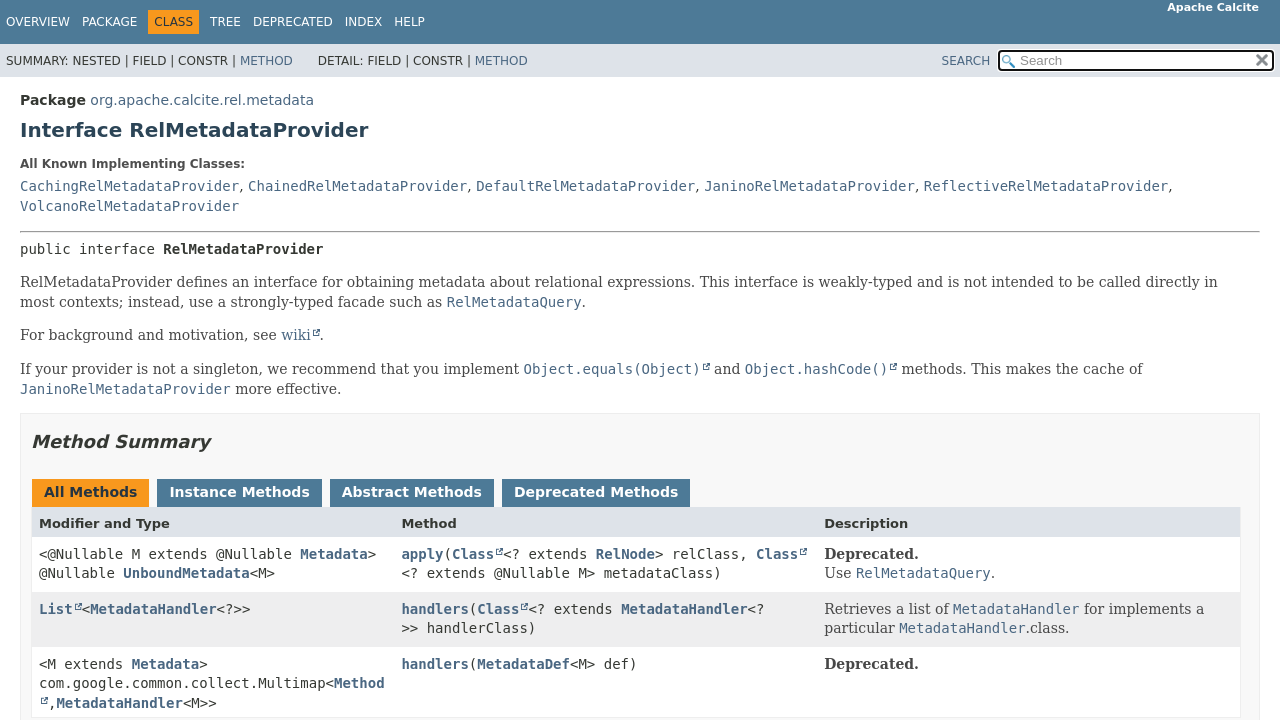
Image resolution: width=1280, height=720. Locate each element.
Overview (38, 22)
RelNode (625, 554)
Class (473, 554)
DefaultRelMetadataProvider (585, 186)
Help (409, 22)
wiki (295, 335)
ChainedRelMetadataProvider (357, 186)
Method (266, 61)
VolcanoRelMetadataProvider (129, 206)
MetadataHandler (153, 609)
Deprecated (293, 22)
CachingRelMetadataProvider (129, 186)
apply (422, 554)
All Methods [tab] (90, 492)
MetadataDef (523, 664)
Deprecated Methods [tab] (596, 492)
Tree (225, 22)
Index (364, 22)
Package (109, 22)
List (56, 609)
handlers (434, 609)
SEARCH (966, 61)
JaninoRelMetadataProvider (809, 186)
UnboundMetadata (186, 573)
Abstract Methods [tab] (412, 492)
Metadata (333, 554)
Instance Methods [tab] (239, 492)
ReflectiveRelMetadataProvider (1046, 186)
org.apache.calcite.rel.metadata (202, 100)
